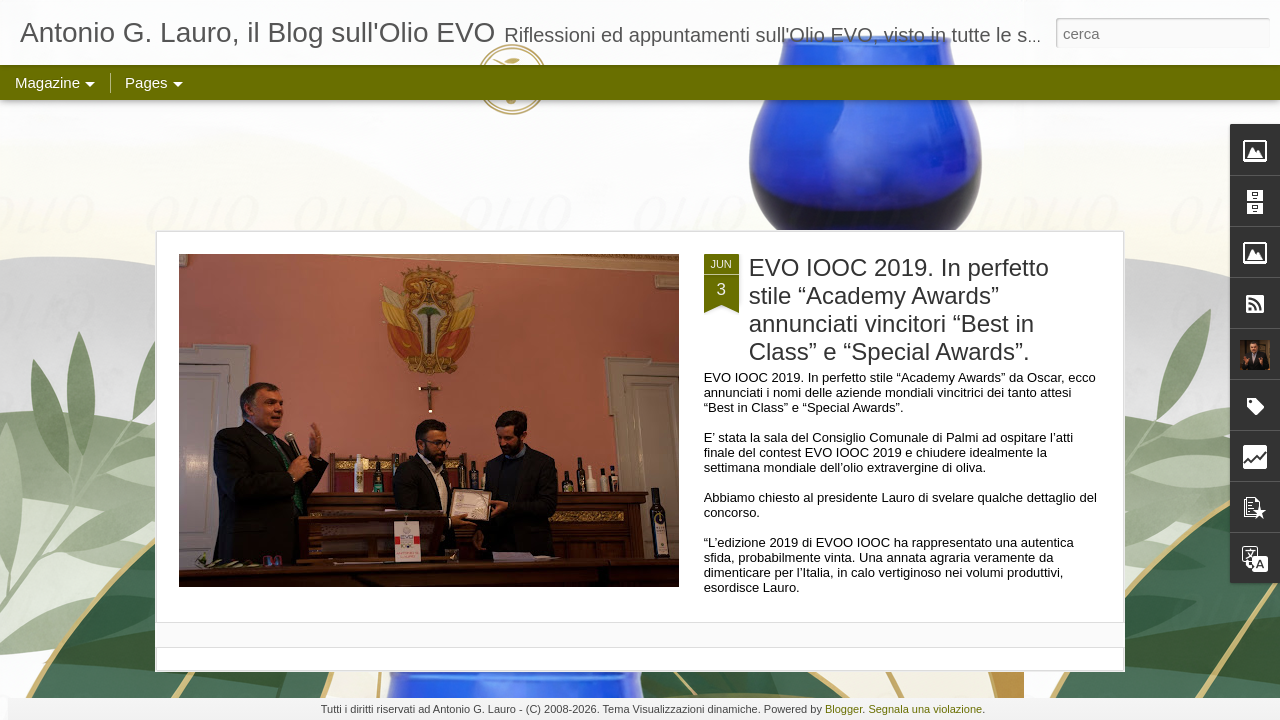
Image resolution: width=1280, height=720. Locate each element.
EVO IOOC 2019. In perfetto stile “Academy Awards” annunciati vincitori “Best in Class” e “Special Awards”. (899, 309)
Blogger (843, 709)
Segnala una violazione (925, 709)
